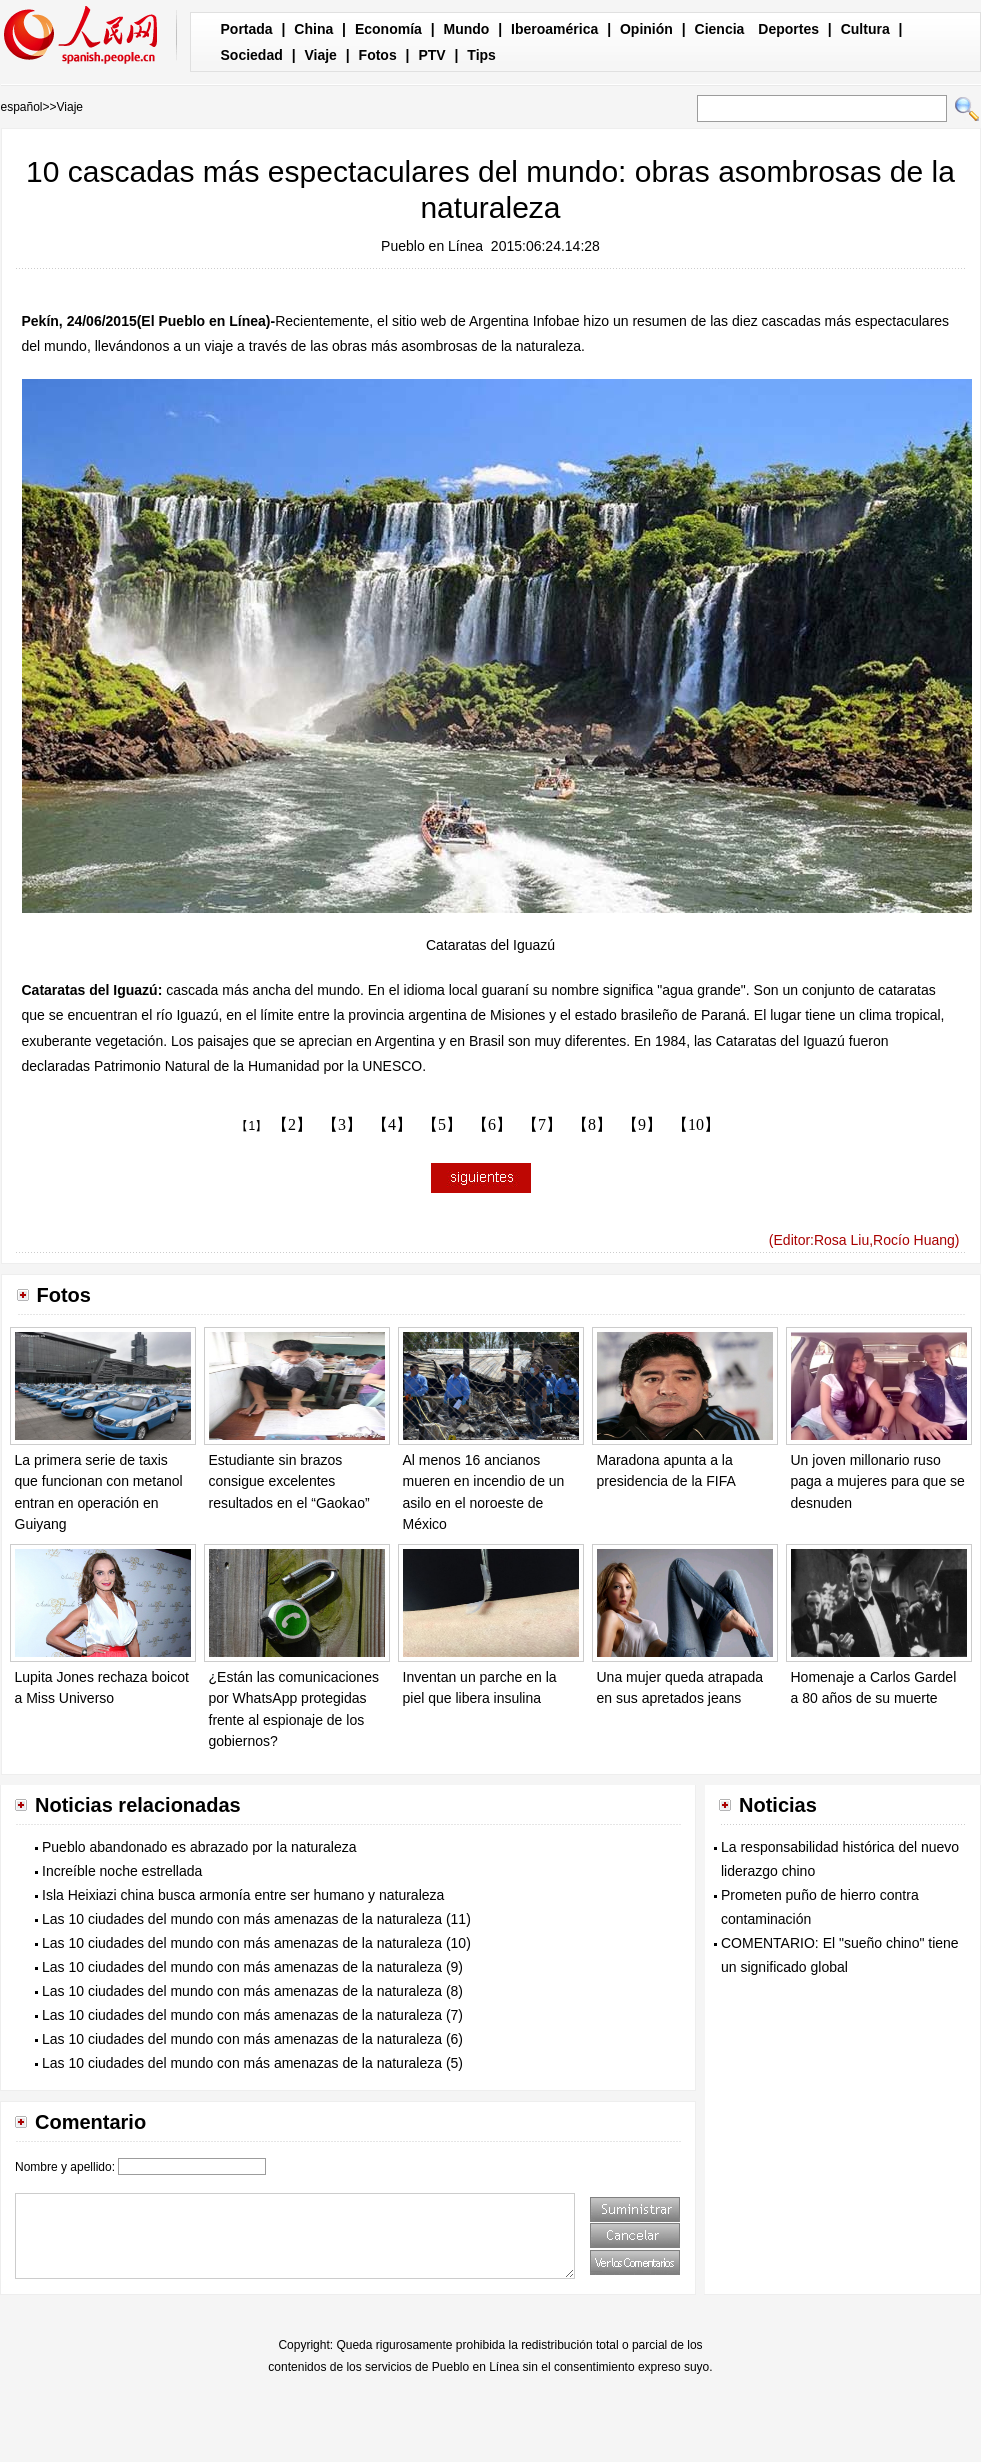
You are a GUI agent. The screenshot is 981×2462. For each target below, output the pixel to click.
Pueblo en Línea (432, 246)
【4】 (392, 1124)
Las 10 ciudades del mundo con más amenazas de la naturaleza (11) (256, 1919)
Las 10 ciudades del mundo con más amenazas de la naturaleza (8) (252, 1991)
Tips (481, 55)
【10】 (696, 1124)
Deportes (788, 29)
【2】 (292, 1124)
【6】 (492, 1124)
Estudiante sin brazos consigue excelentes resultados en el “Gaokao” (289, 1481)
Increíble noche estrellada (122, 1871)
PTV (431, 55)
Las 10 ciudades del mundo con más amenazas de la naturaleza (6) (252, 2039)
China (313, 29)
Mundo (467, 29)
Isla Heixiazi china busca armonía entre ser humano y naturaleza (243, 1895)
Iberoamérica (554, 29)
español (22, 107)
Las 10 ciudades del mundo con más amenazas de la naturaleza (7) (252, 2015)
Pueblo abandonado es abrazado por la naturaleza (199, 1847)
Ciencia (720, 29)
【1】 (251, 1126)
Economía (388, 29)
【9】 (642, 1124)
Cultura (865, 29)
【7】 (542, 1124)
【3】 (342, 1124)
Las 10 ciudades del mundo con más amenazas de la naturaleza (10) (256, 1943)
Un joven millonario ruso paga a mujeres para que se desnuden (878, 1481)
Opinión (646, 29)
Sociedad (252, 55)
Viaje (320, 55)
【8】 (592, 1124)
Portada (247, 29)
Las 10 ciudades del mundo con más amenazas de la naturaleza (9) (252, 1967)
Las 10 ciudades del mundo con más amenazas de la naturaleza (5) (252, 2063)
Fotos (378, 55)
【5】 (442, 1124)
